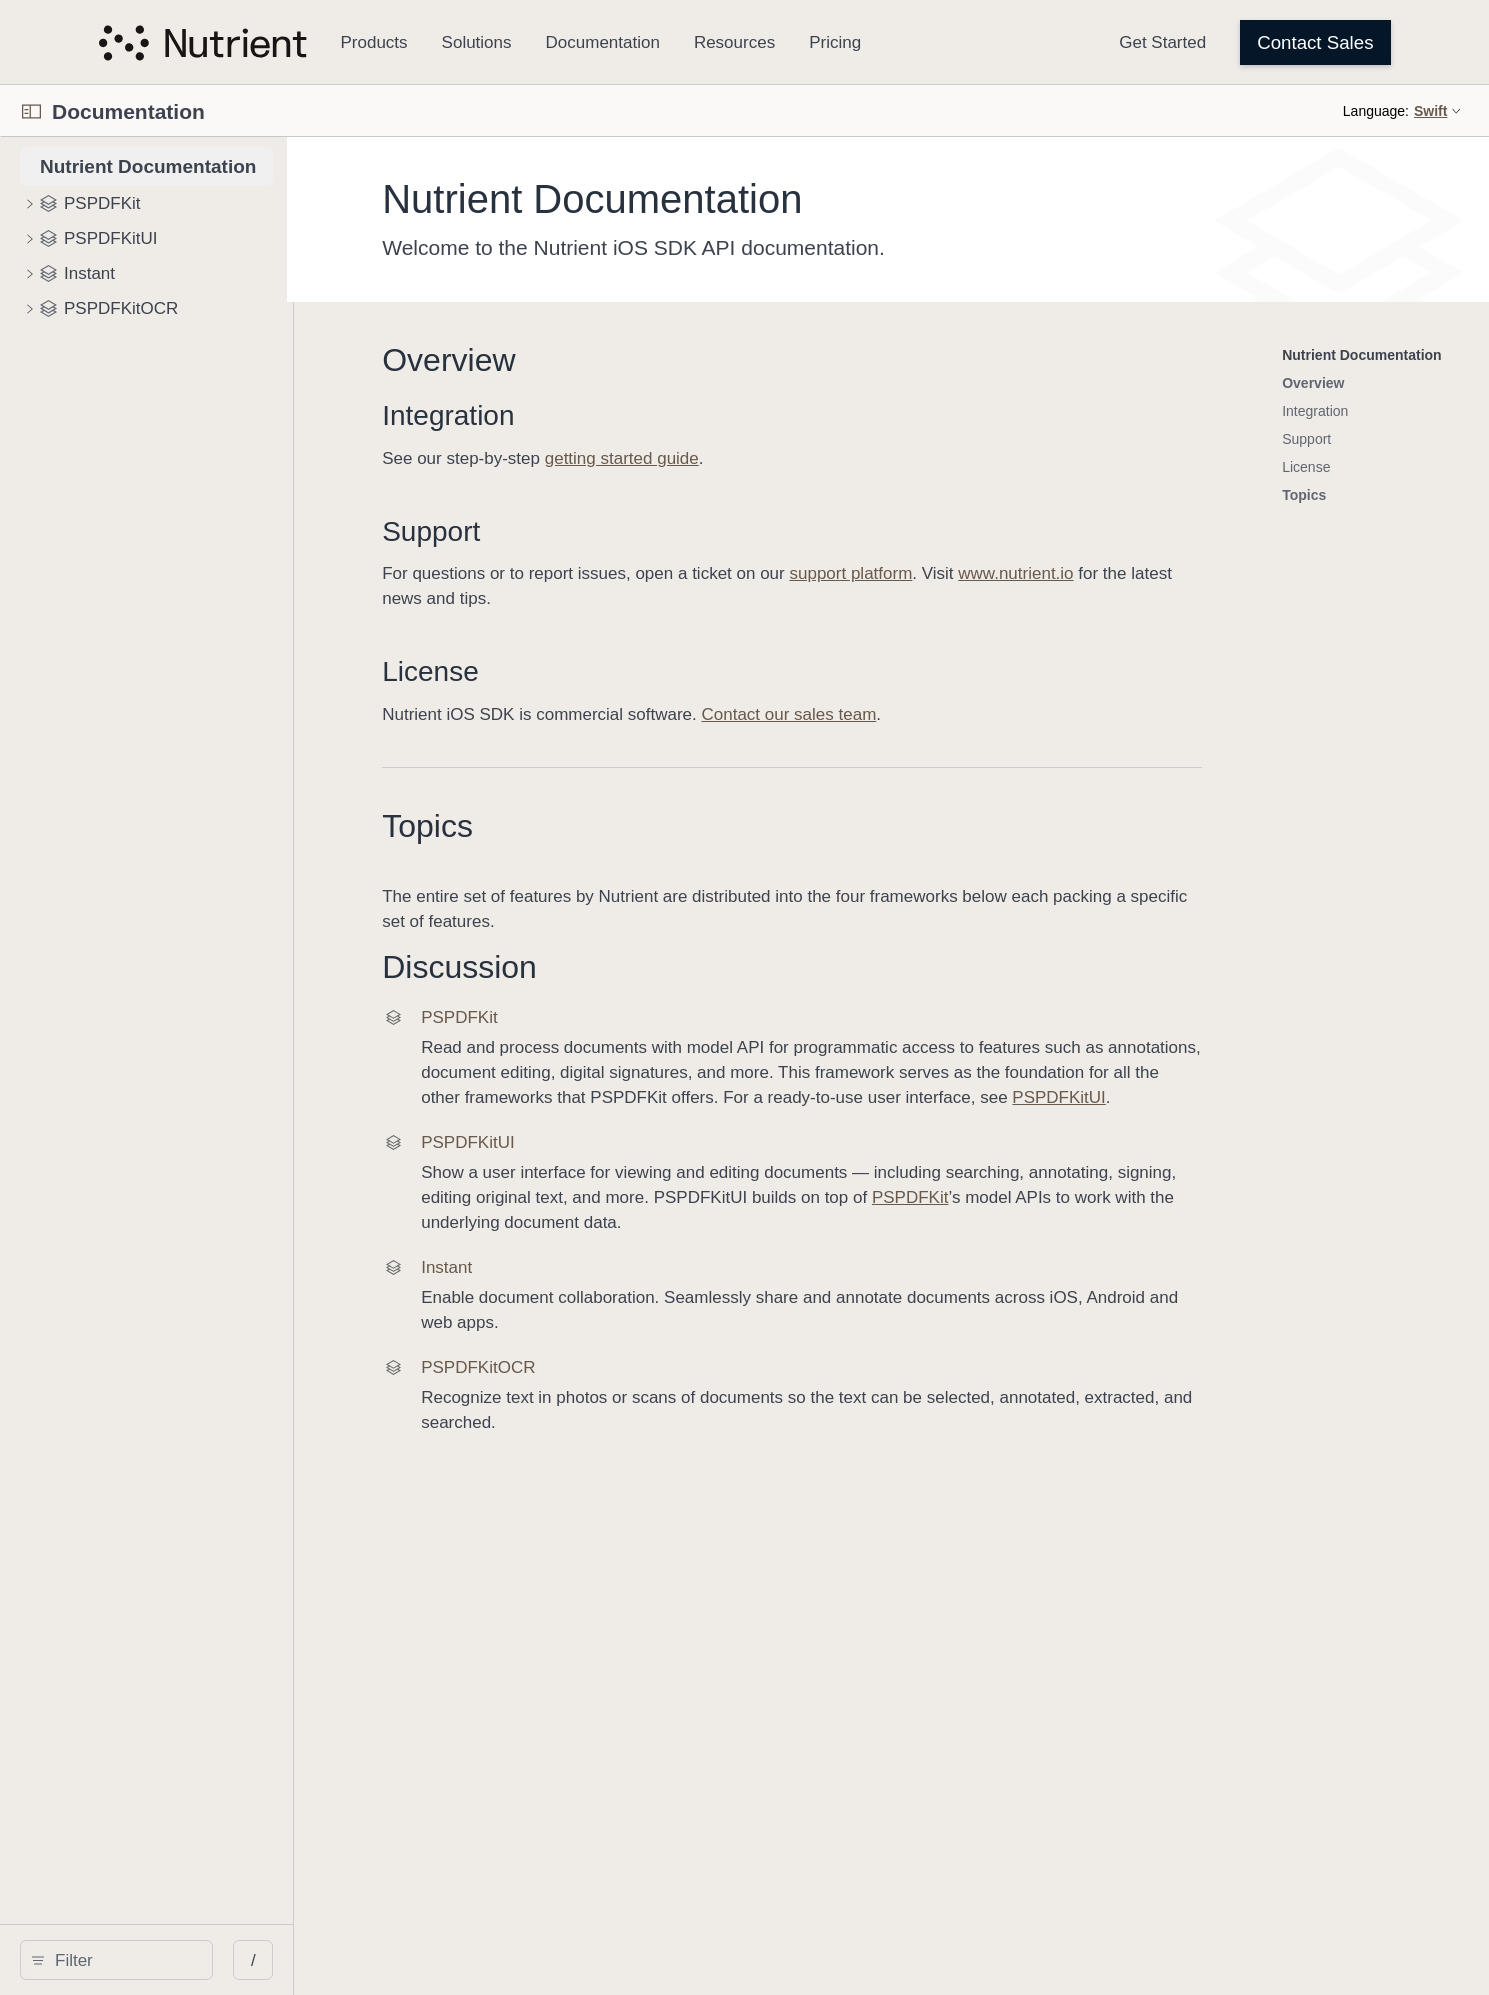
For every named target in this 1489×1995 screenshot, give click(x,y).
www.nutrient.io (1191, 573)
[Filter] (199, 1960)
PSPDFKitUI (1235, 1097)
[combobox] (199, 1960)
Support (607, 531)
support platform (1026, 573)
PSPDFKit (1085, 1197)
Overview (624, 360)
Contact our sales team (964, 714)
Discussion (635, 967)
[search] (192, 1960)
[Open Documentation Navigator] (31, 111)
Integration (624, 415)
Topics (603, 826)
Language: (1376, 111)
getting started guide (797, 458)
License (606, 671)
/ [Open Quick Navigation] (405, 1960)
